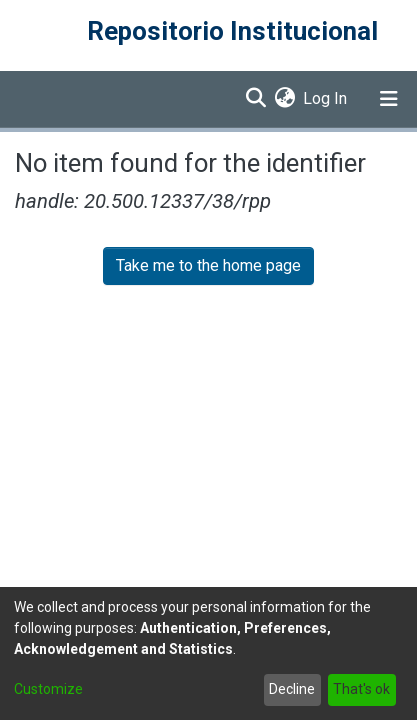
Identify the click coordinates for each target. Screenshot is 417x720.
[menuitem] (284, 99)
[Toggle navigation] (389, 99)
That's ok (361, 689)
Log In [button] (326, 98)
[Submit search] (255, 99)
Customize (48, 689)
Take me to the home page (208, 265)
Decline (292, 689)
